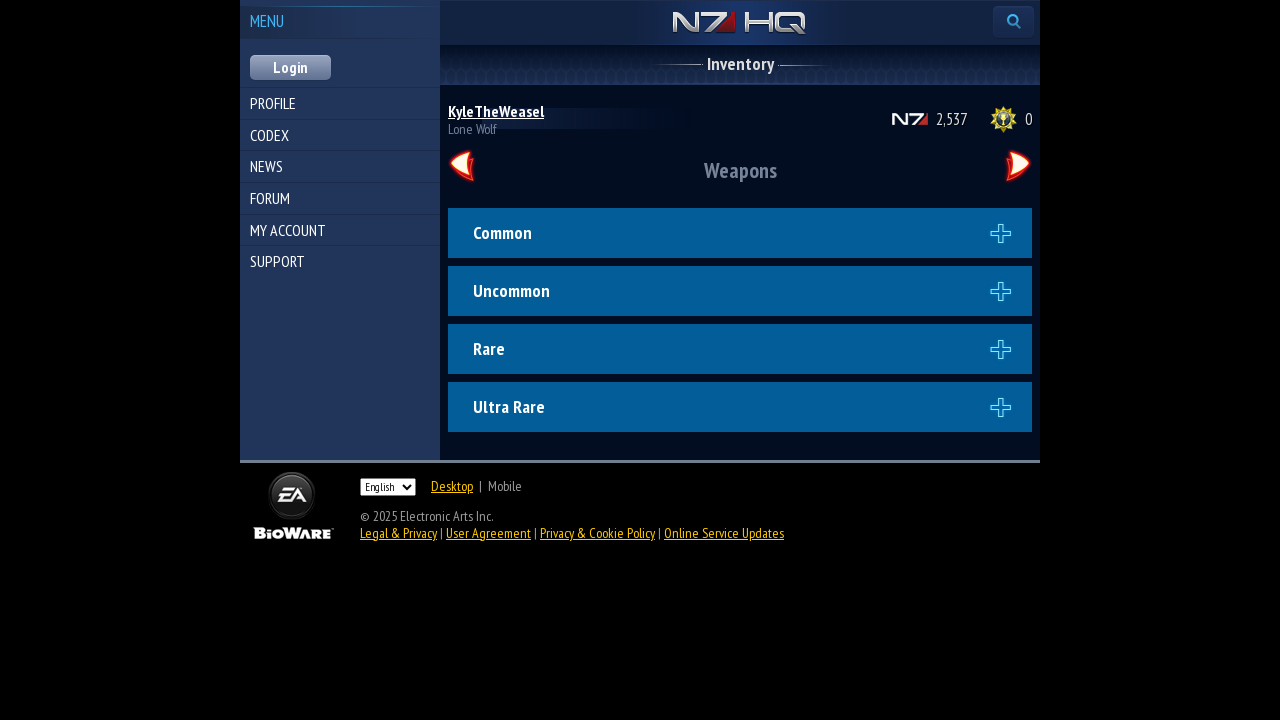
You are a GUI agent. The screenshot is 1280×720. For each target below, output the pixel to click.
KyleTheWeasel (496, 111)
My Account (288, 230)
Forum (270, 198)
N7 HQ (739, 24)
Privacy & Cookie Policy (597, 533)
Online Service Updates (724, 533)
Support (277, 261)
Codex (269, 135)
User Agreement (488, 533)
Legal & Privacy (398, 533)
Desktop (452, 486)
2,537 (951, 119)
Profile (273, 103)
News (266, 166)
